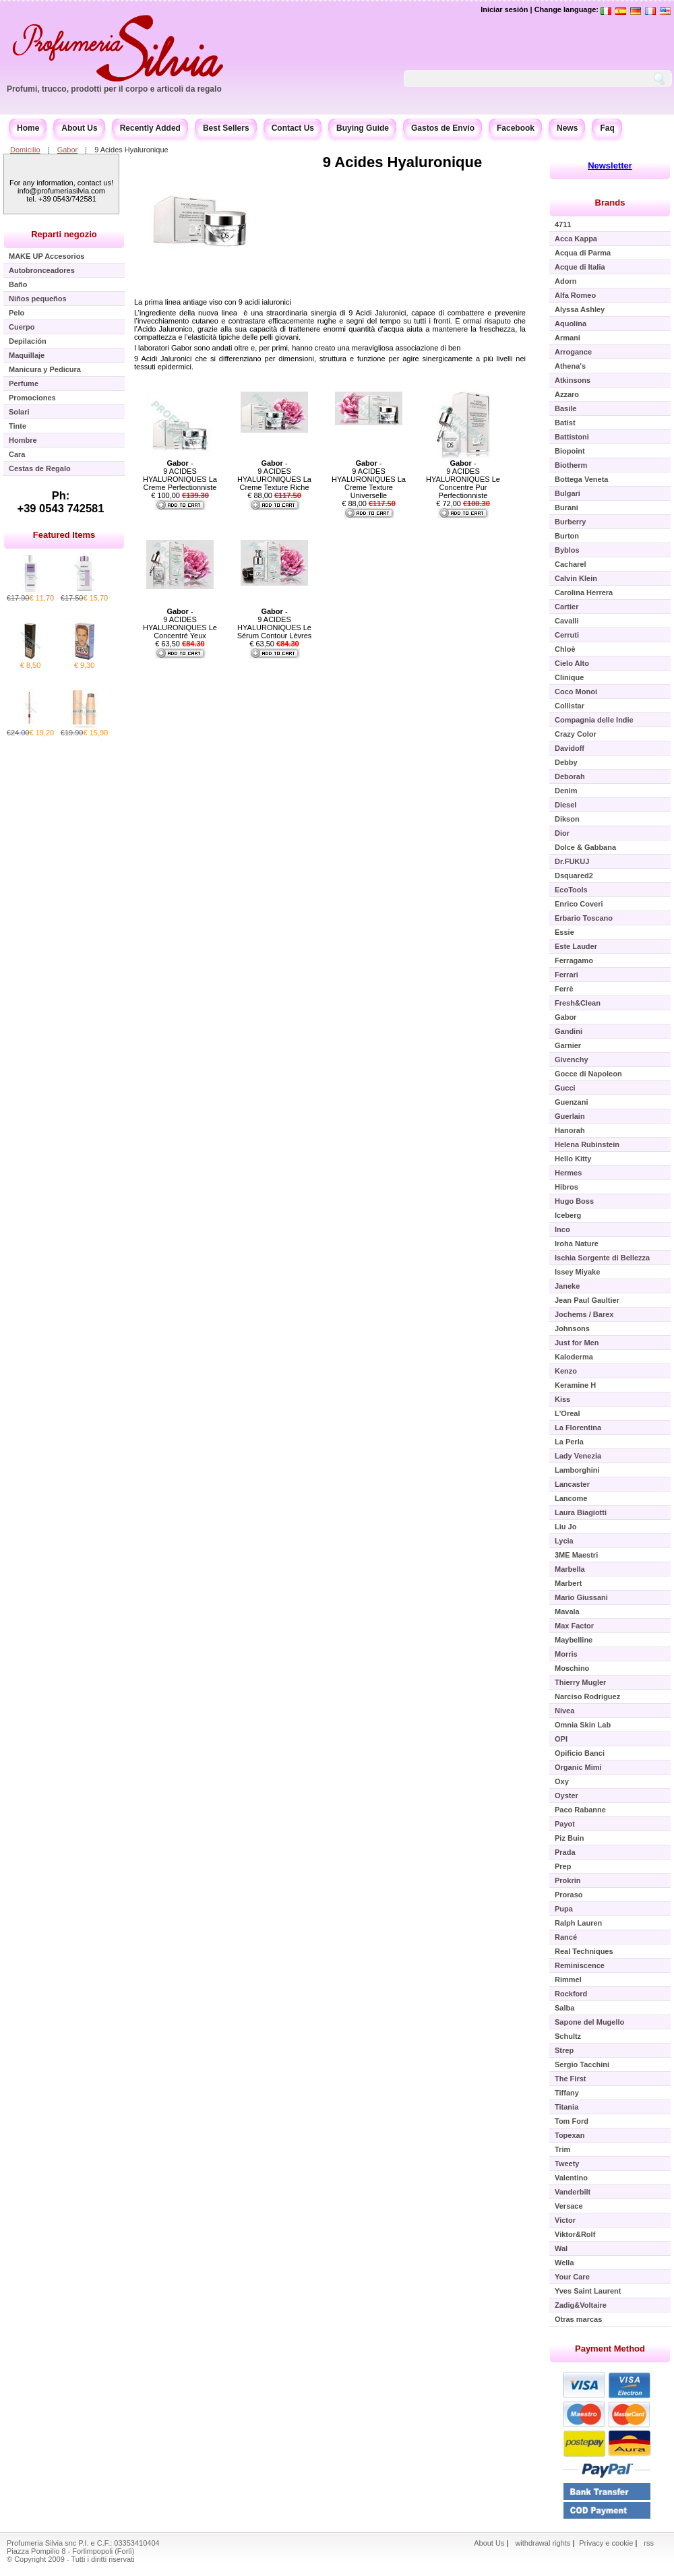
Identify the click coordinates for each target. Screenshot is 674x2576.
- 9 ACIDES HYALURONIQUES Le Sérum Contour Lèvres (274, 623)
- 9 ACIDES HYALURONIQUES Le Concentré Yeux (180, 623)
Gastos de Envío (442, 128)
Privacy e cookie (607, 2543)
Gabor (67, 150)
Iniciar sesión (504, 9)
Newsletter (610, 165)
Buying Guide (362, 128)
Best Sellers (226, 128)
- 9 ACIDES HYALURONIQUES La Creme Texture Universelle (369, 479)
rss (649, 2543)
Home (28, 128)
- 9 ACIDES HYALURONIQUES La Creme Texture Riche (274, 475)
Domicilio (25, 150)
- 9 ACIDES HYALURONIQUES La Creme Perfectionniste (180, 475)
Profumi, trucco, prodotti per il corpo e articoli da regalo (114, 89)
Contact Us (293, 128)
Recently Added (150, 128)
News (567, 128)
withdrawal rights (542, 2543)
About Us (79, 128)
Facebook (515, 128)
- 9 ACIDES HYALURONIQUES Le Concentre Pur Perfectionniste (463, 479)
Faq (607, 128)
